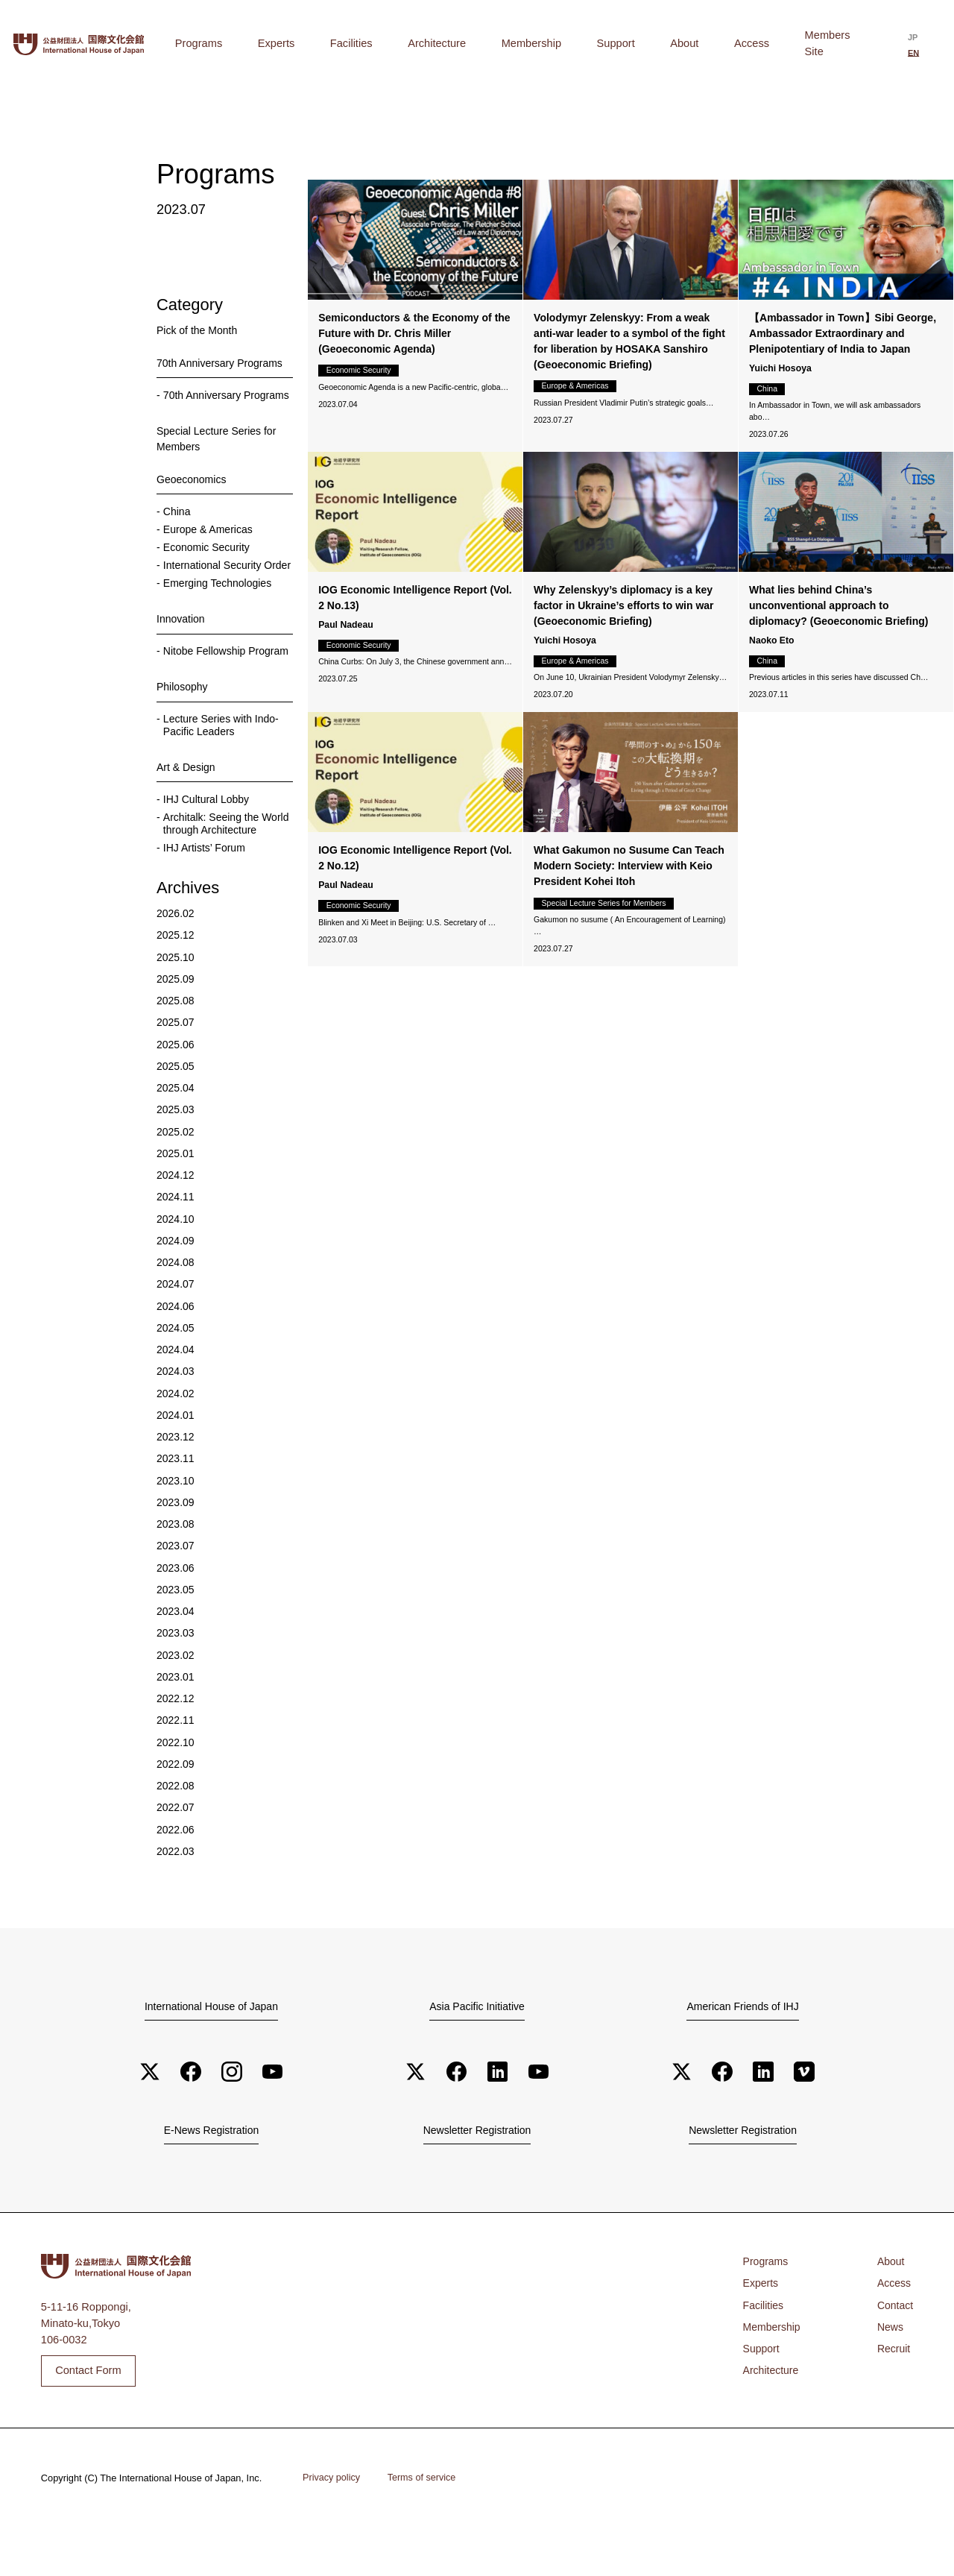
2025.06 (176, 1092)
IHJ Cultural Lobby (208, 844)
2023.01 (176, 1724)
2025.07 (176, 1070)
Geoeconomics (193, 494)
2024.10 (176, 1266)
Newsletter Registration (476, 2179)
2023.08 (176, 1571)
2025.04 (176, 1135)
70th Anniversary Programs (222, 363)
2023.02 (176, 1702)
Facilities (456, 43)
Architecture (519, 43)
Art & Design (187, 812)
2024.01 (176, 1462)
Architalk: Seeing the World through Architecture (227, 869)
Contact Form (88, 2419)
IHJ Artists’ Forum (206, 894)
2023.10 (176, 1528)
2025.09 (176, 1026)
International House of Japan (211, 2052)
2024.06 (176, 1353)
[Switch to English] (921, 45)
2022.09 (176, 1811)
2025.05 (176, 1113)
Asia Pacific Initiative (477, 2052)
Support (655, 43)
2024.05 (176, 1375)
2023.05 (176, 1637)
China (177, 526)
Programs (346, 43)
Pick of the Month (199, 330)
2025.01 (176, 1200)
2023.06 (176, 1615)
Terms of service (425, 2526)
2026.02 (176, 960)
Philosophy (183, 731)
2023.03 (176, 1681)
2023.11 (176, 1506)
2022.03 (176, 1898)
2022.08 (176, 1833)
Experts (403, 43)
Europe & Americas (209, 544)
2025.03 (176, 1157)
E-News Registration (211, 2179)
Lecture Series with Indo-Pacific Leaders (223, 769)
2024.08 (176, 1309)
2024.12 (176, 1222)
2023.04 (176, 1658)
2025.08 (176, 1048)
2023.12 (176, 1484)
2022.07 (176, 1855)
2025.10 (176, 1004)
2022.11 (176, 1768)
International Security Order (214, 588)
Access (747, 43)
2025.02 (176, 1179)
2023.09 (176, 1549)
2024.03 (176, 1419)
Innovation (181, 649)
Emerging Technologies (220, 613)
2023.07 (176, 1593)
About (702, 43)
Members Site (812, 43)
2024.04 (176, 1396)
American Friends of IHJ (742, 2052)
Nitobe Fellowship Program (206, 688)
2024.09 (176, 1288)
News (889, 2376)
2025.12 (176, 983)
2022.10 (176, 1789)
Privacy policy (332, 2526)
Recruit (893, 2399)
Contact (894, 2355)
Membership (592, 43)
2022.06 (176, 1877)
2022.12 (176, 1745)
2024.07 (176, 1332)
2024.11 (176, 1244)
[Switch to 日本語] (898, 45)
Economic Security (208, 563)
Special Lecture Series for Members (219, 452)
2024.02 (176, 1440)
